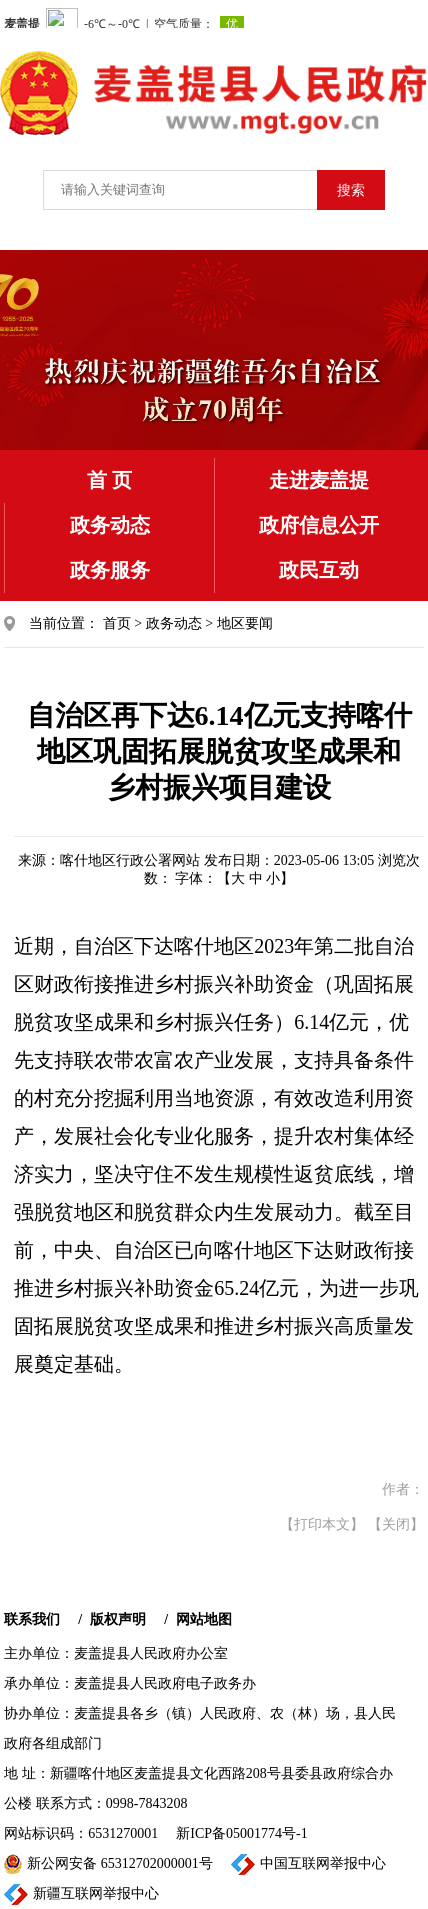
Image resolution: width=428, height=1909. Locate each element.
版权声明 (118, 1619)
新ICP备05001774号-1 (241, 1833)
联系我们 (32, 1619)
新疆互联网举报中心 (81, 1894)
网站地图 (204, 1619)
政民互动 (319, 570)
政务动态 (110, 525)
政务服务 (110, 570)
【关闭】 (396, 1524)
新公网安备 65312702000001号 (108, 1864)
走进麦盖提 (319, 480)
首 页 (109, 480)
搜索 (351, 190)
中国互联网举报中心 (308, 1864)
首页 (117, 623)
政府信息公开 (319, 525)
